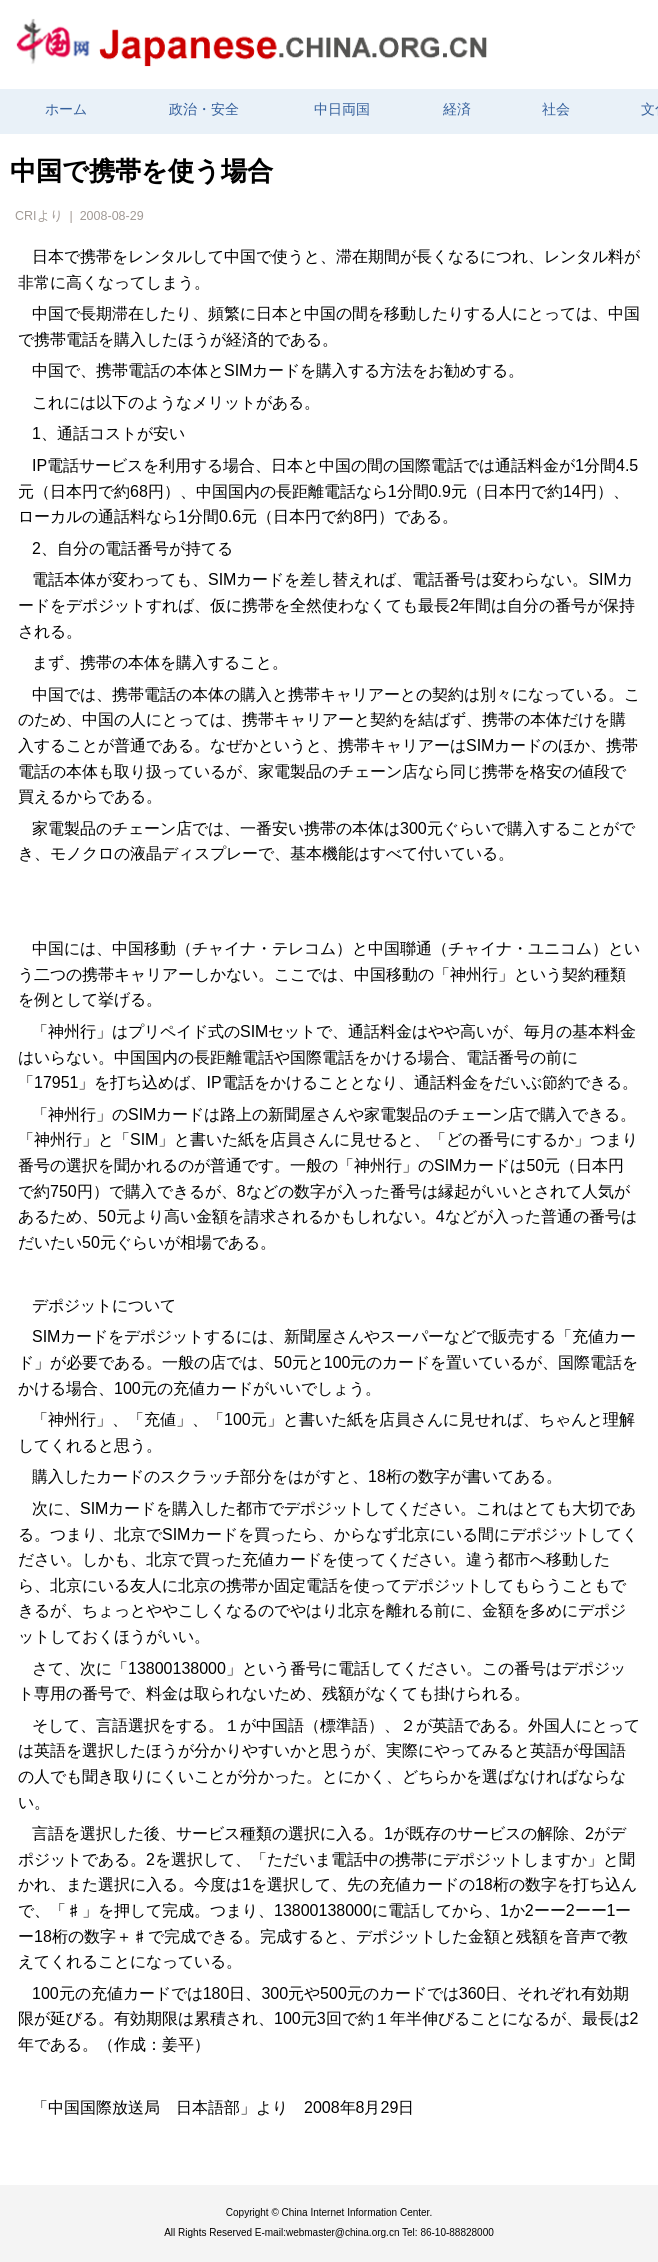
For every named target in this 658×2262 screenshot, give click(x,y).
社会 (556, 109)
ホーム (66, 109)
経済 (457, 109)
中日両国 (342, 109)
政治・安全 (204, 109)
